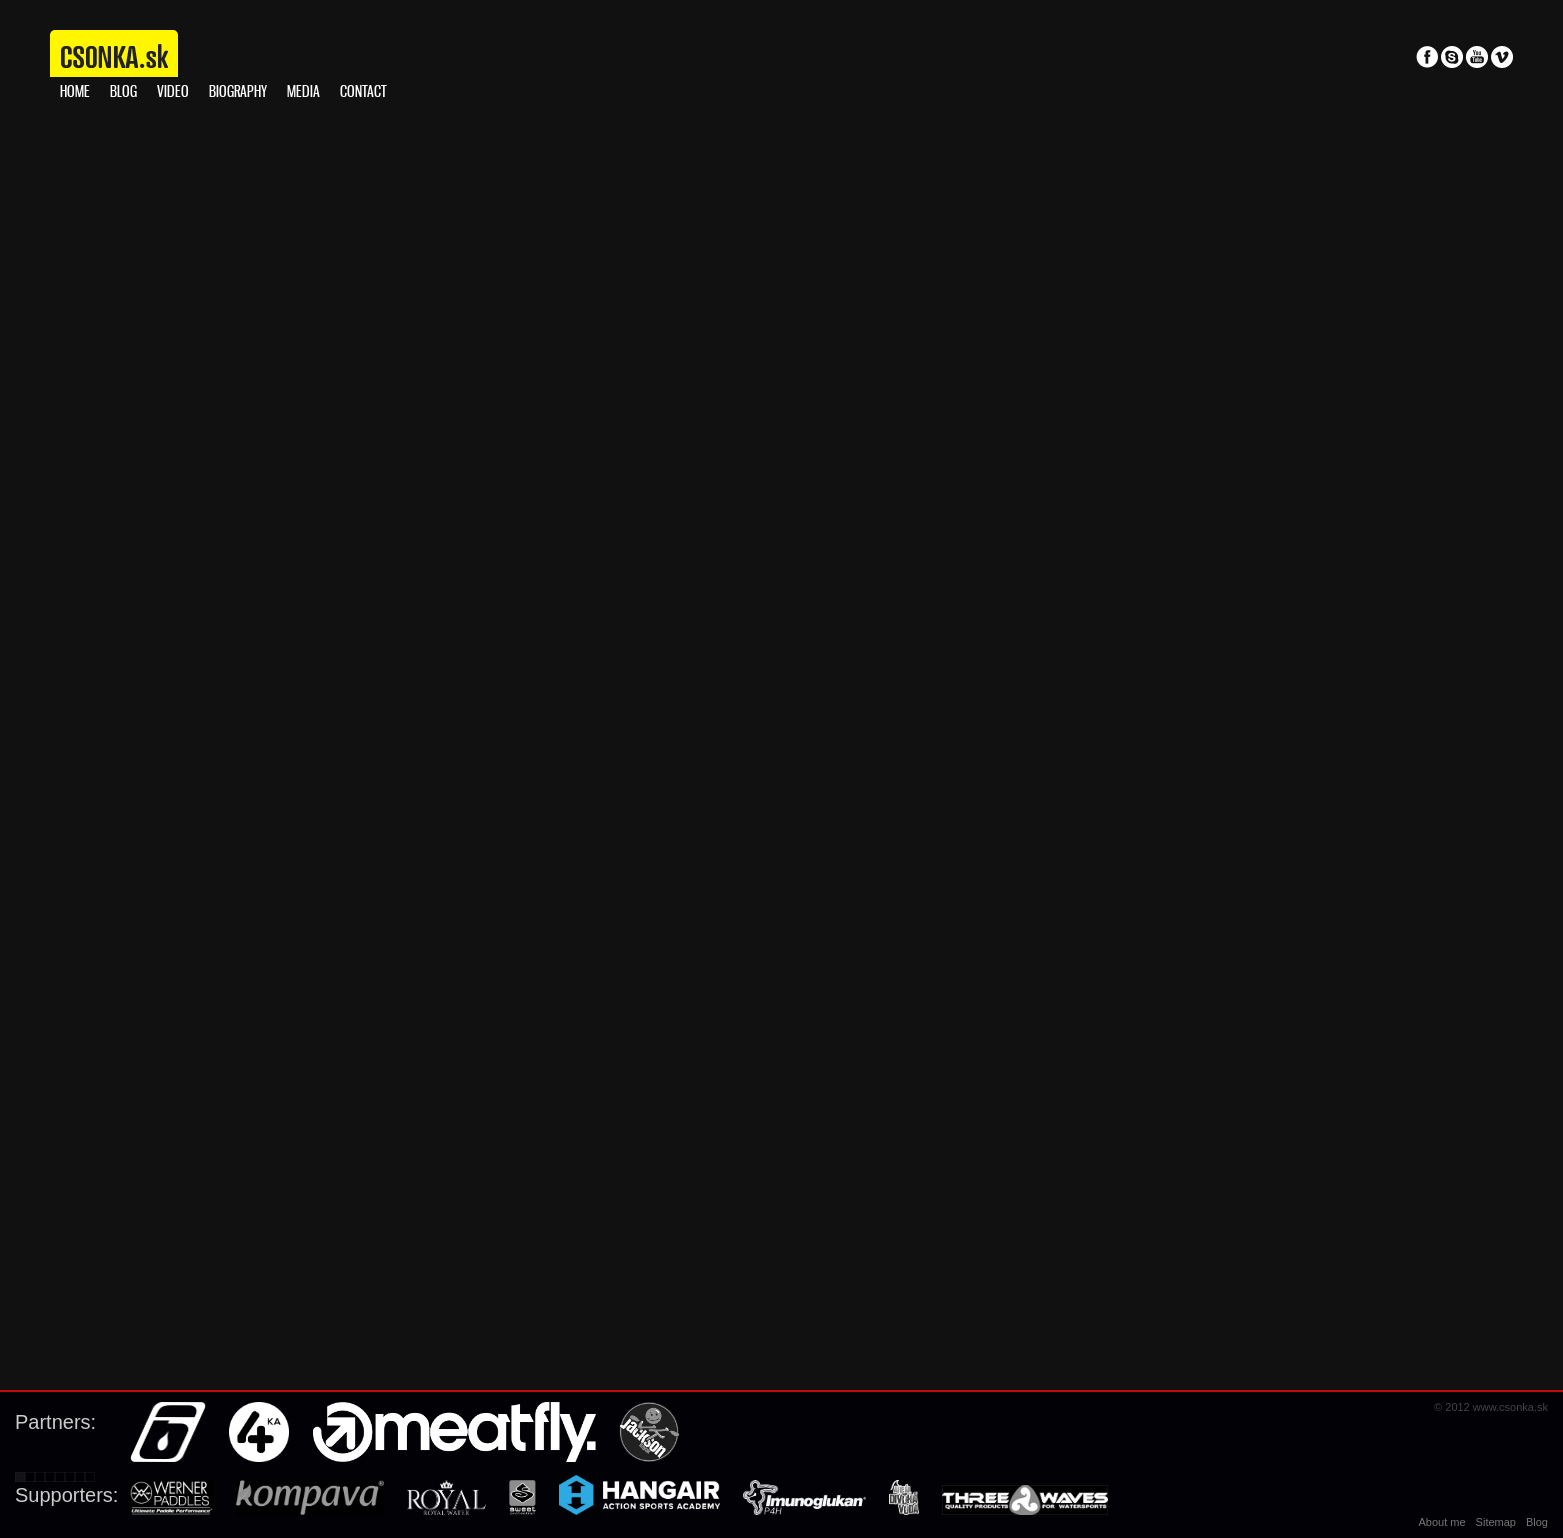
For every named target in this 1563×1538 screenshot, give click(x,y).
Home (75, 92)
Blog (123, 92)
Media (303, 92)
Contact (363, 92)
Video (173, 92)
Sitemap (1496, 1522)
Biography (238, 92)
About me (1442, 1522)
